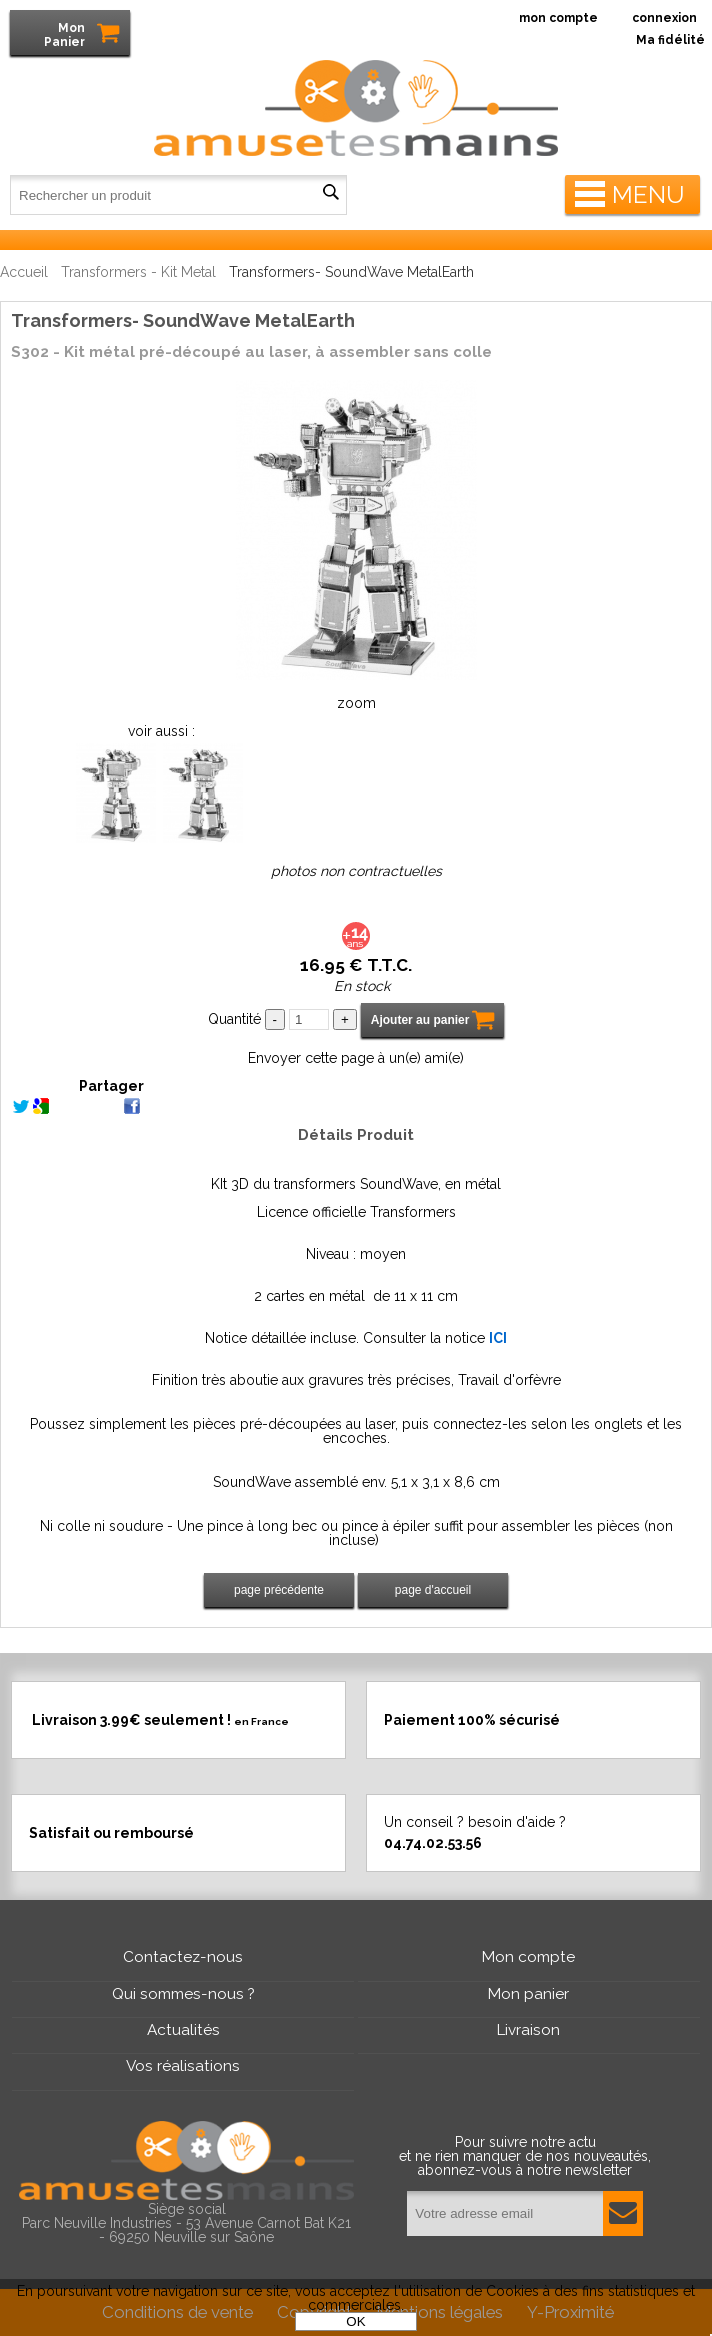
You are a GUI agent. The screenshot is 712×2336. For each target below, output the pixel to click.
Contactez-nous (183, 1957)
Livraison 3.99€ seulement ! (160, 1719)
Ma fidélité (670, 40)
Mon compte (528, 1957)
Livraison (528, 2030)
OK (355, 2321)
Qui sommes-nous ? (183, 1994)
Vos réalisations (183, 2066)
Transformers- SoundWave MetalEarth (183, 320)
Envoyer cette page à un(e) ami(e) (356, 1058)
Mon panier (528, 1994)
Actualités (183, 2030)
